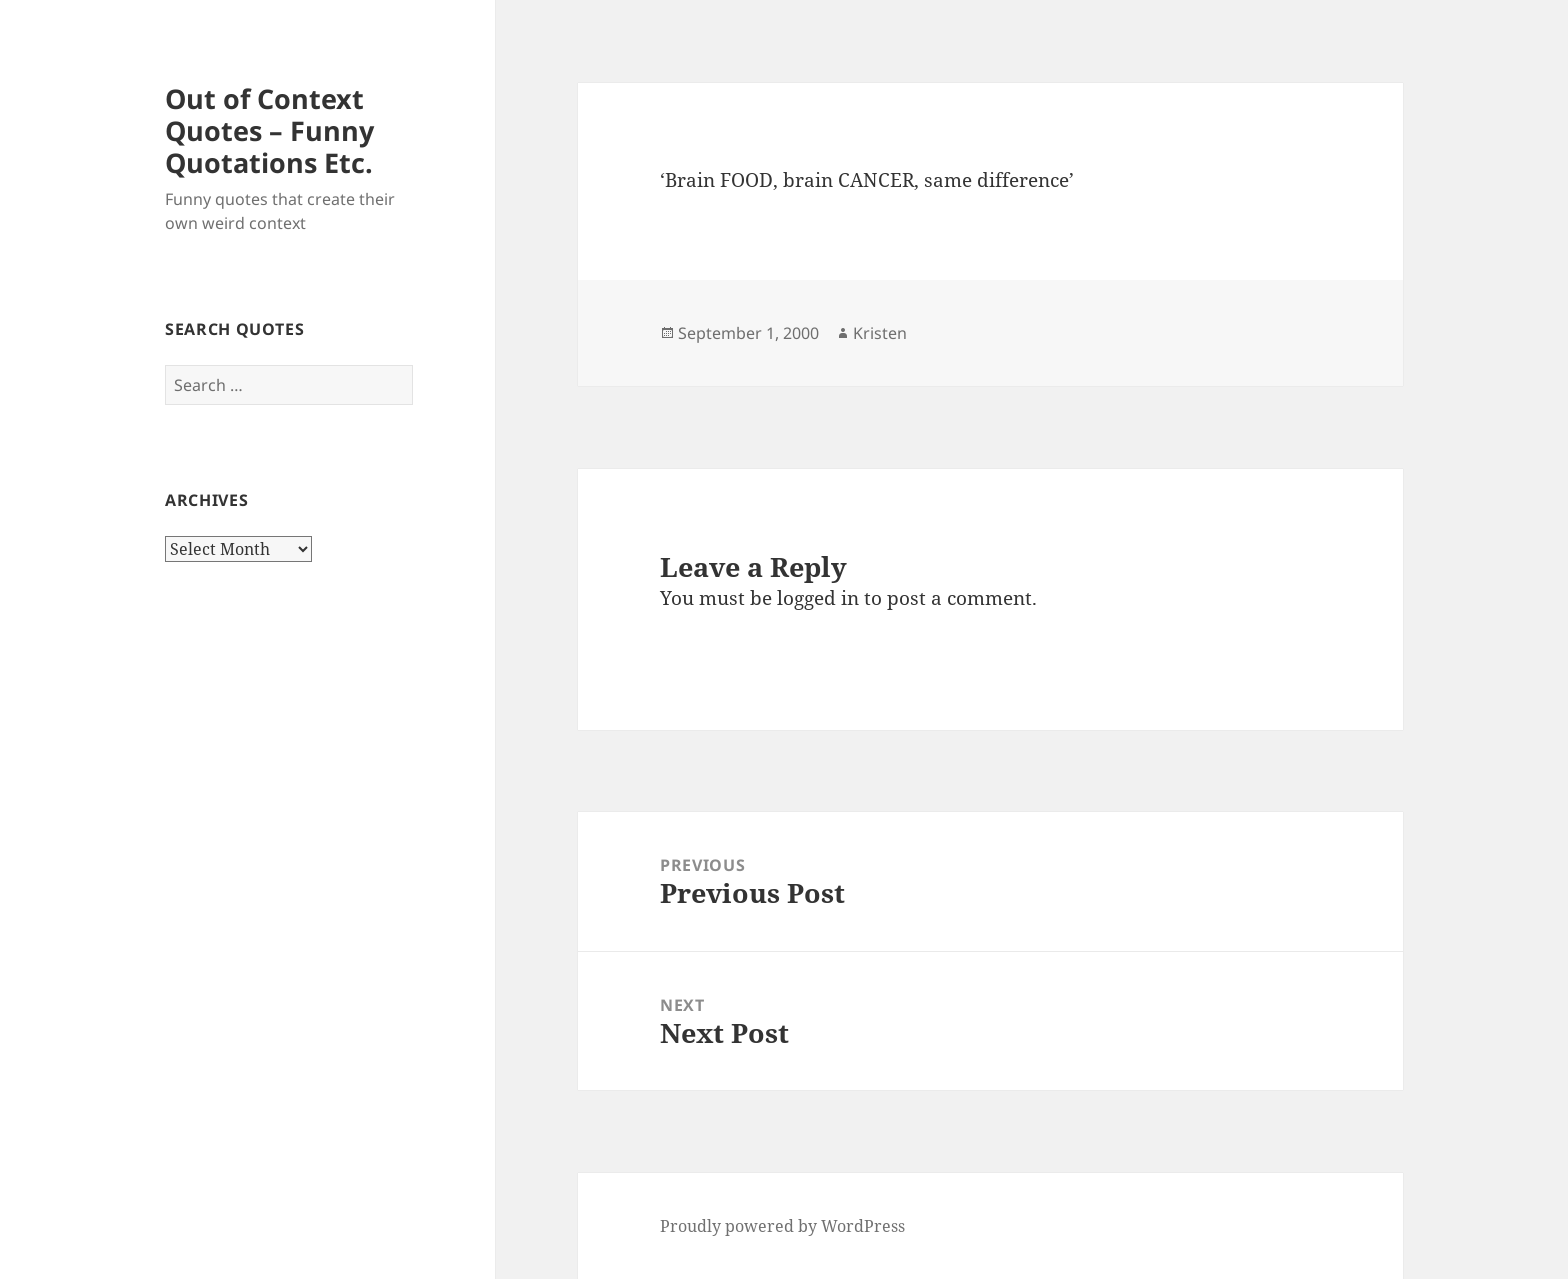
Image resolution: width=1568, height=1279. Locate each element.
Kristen (880, 333)
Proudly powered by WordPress (782, 1226)
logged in (818, 598)
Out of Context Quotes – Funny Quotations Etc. (269, 130)
